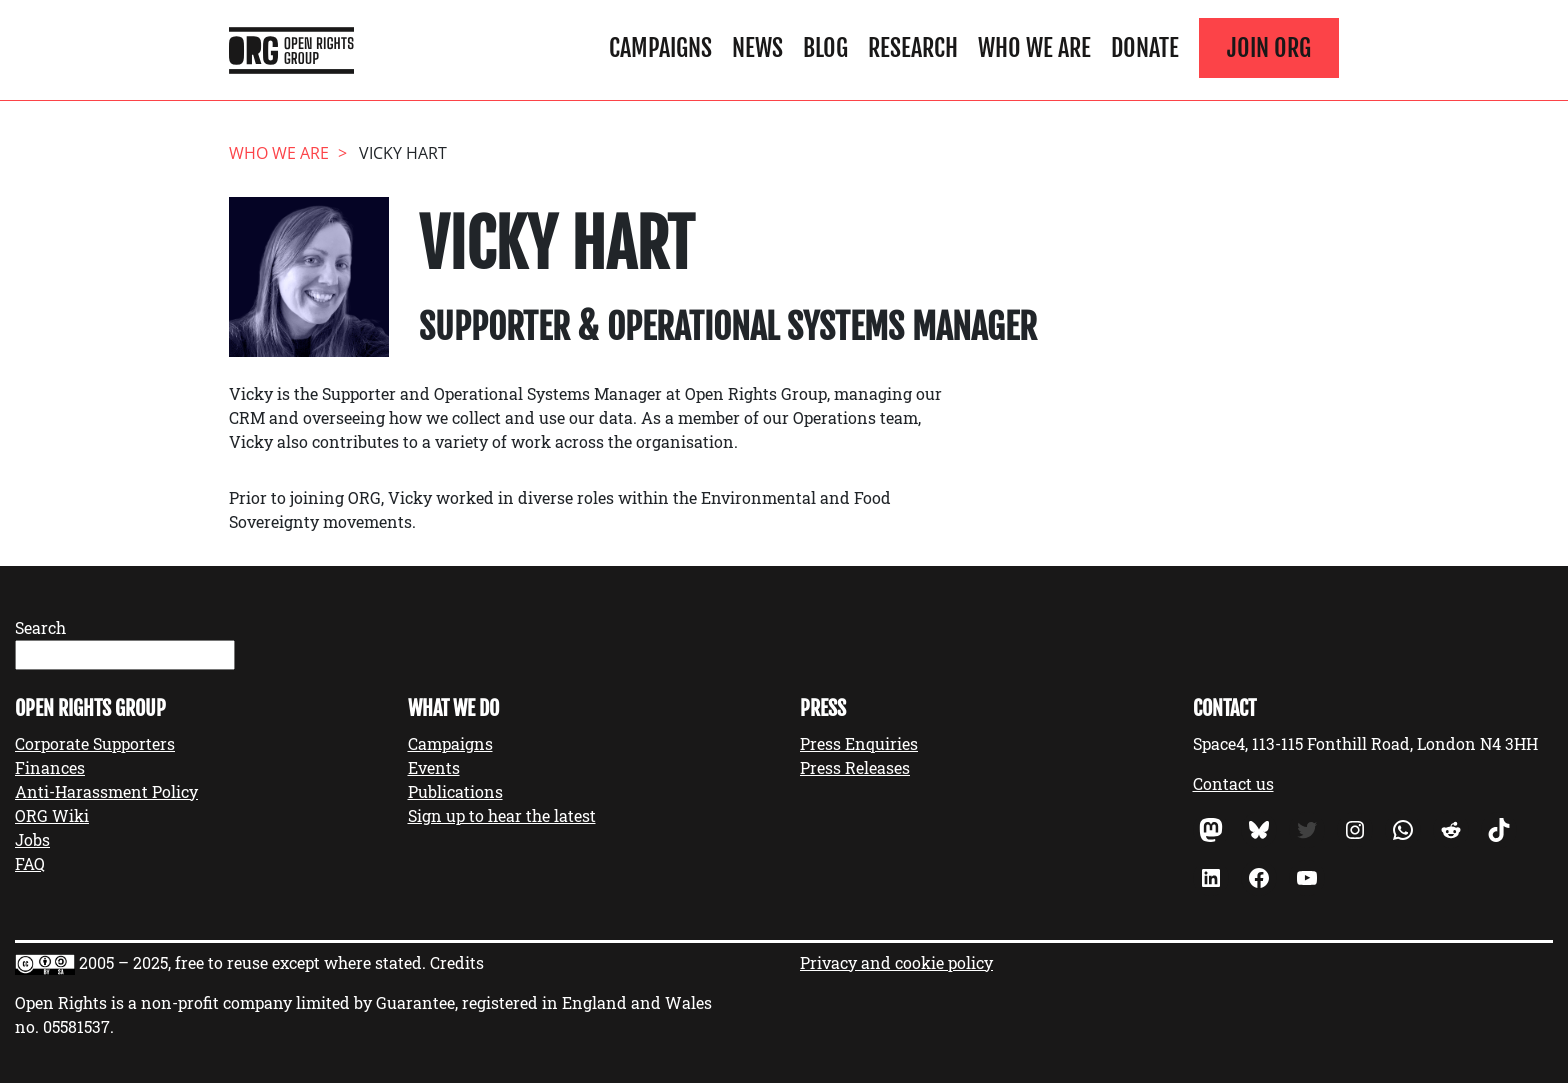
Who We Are (1034, 48)
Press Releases (855, 767)
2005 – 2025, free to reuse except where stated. (252, 962)
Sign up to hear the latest (502, 815)
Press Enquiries (859, 743)
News (757, 48)
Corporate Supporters (95, 743)
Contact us (1233, 783)
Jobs (32, 839)
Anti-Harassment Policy (106, 791)
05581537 (76, 1026)
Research (913, 48)
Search (40, 627)
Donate (1145, 48)
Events (434, 767)
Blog (825, 48)
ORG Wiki (52, 815)
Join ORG (1269, 48)
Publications (455, 791)
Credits (457, 962)
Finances (50, 767)
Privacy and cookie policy (896, 962)
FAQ (30, 863)
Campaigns (660, 48)
